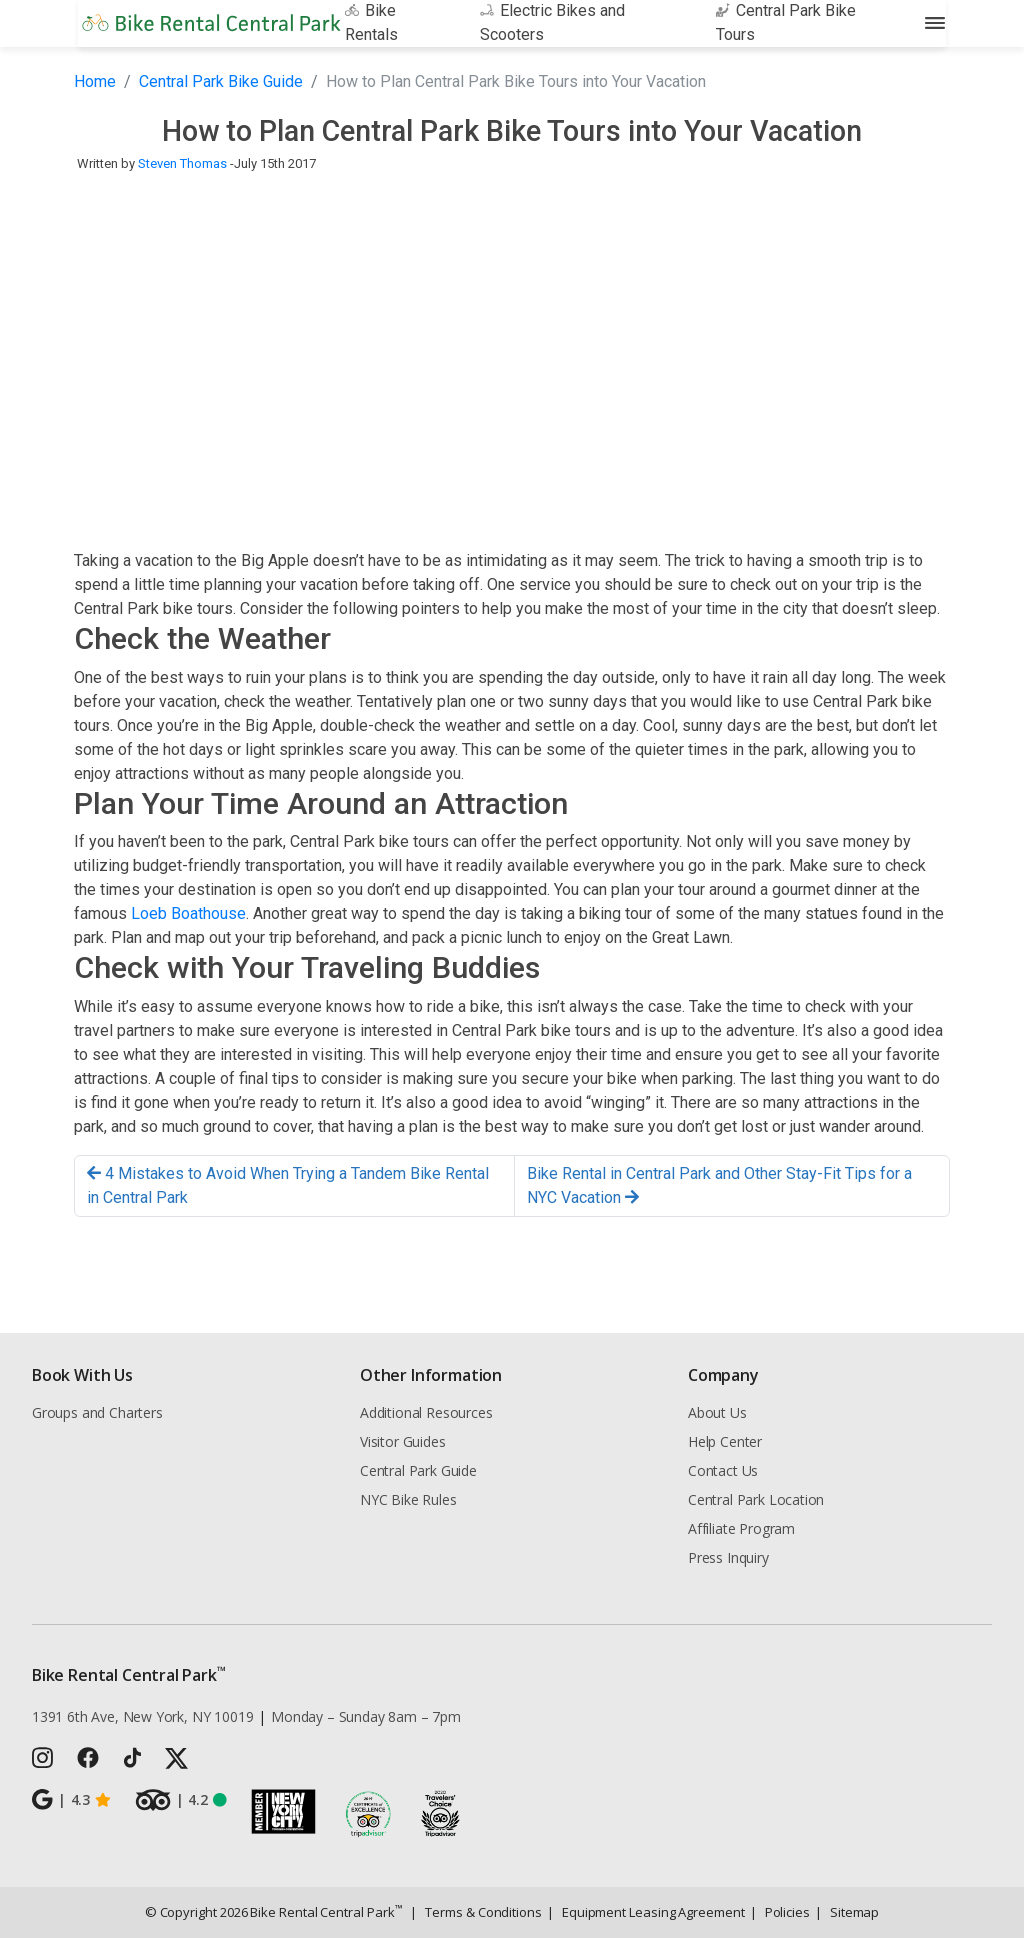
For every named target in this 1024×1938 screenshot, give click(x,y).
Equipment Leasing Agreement (646, 1912)
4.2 (181, 1800)
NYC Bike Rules (408, 1499)
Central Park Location (756, 1499)
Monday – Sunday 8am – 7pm (366, 1716)
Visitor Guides (403, 1441)
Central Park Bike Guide (221, 81)
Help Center (725, 1441)
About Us (717, 1412)
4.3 (71, 1800)
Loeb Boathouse (188, 913)
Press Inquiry (728, 1557)
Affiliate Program (741, 1528)
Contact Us (723, 1470)
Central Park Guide (418, 1470)
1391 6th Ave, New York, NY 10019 (142, 1716)
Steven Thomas (182, 163)
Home (95, 81)
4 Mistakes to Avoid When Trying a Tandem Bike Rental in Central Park (288, 1185)
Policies (780, 1912)
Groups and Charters (97, 1412)
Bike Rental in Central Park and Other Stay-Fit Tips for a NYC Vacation (719, 1185)
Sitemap (847, 1912)
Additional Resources (426, 1412)
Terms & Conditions (475, 1912)
